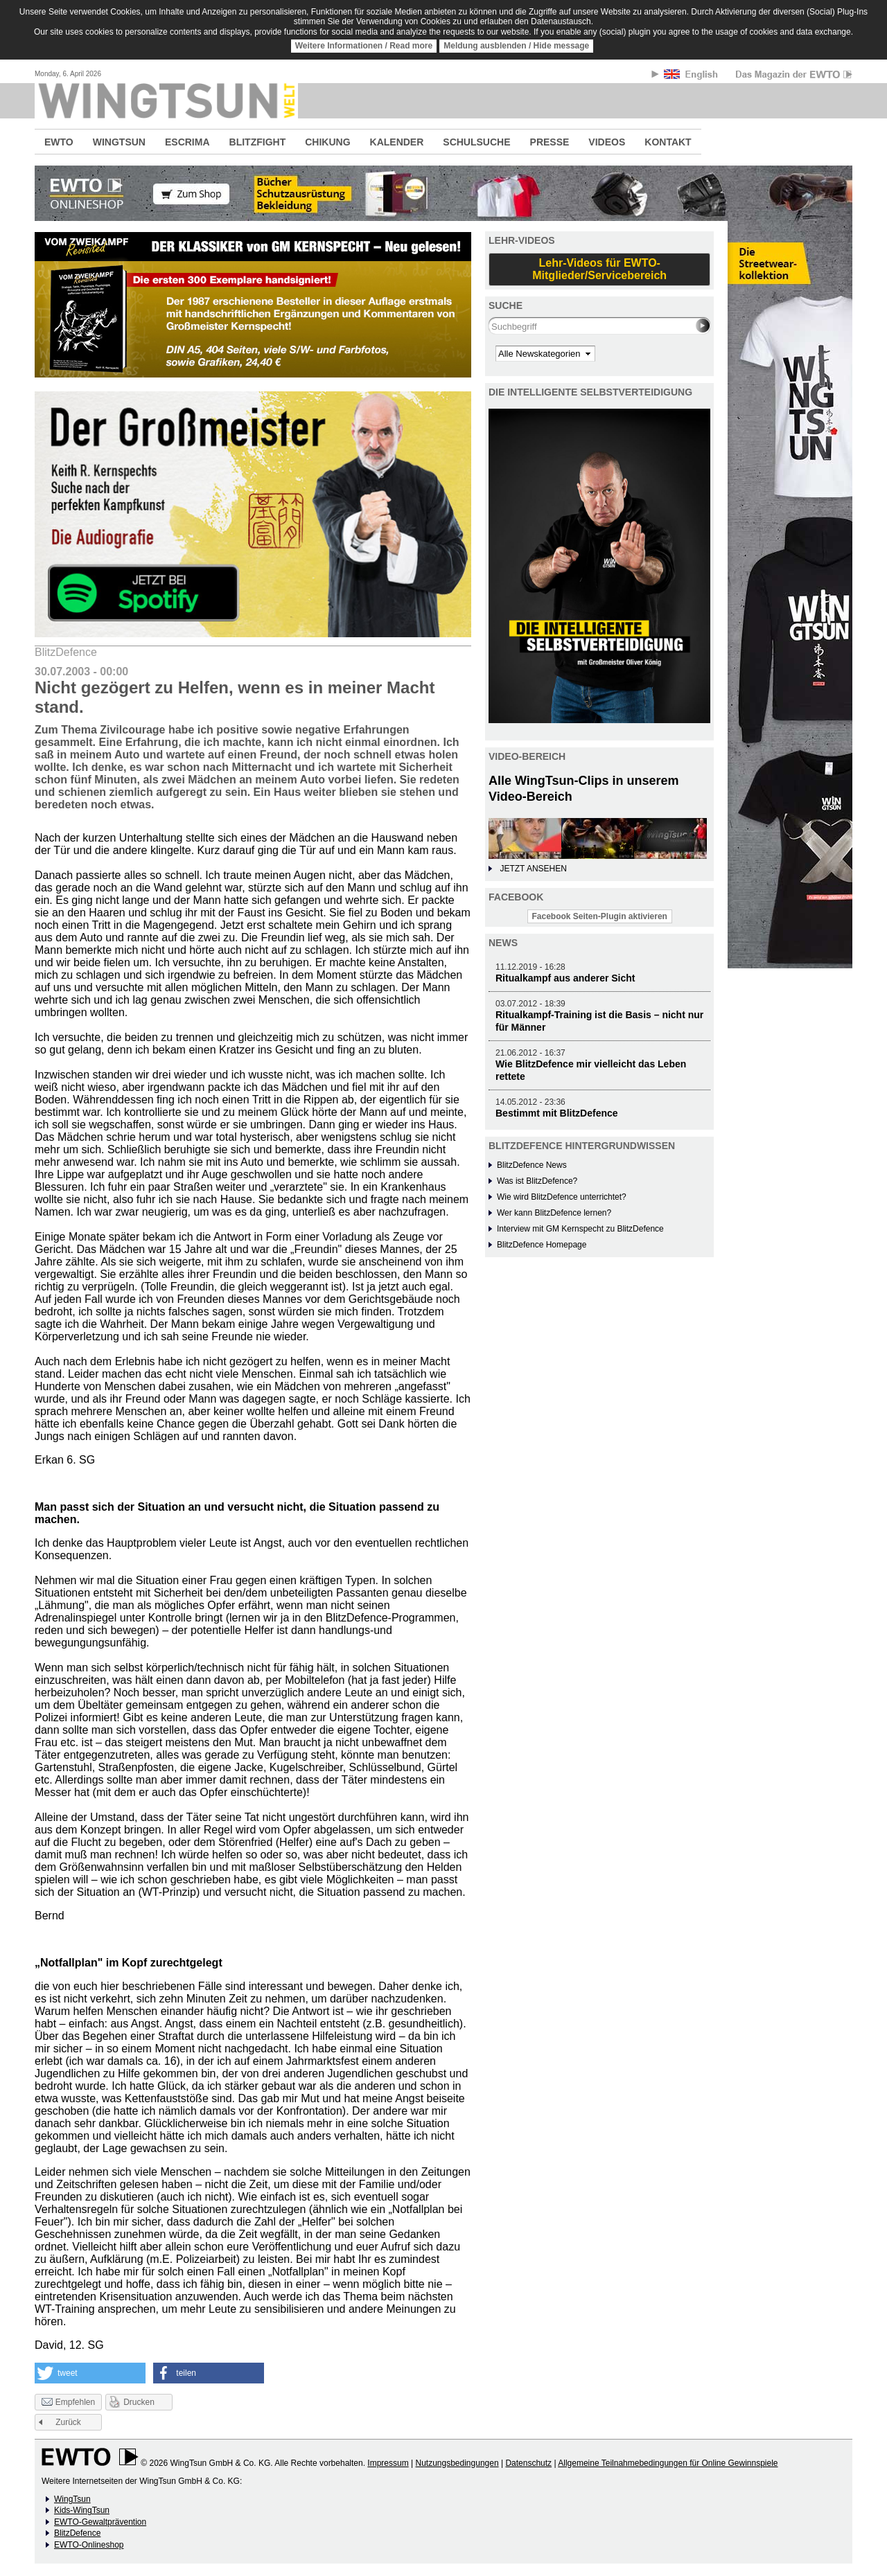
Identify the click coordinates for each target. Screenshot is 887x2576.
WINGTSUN (119, 142)
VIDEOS (606, 142)
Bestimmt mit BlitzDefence (556, 1113)
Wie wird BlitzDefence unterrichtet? (561, 1197)
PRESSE (550, 142)
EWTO (58, 142)
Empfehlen (68, 2402)
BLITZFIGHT (257, 142)
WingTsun (72, 2499)
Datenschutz (528, 2463)
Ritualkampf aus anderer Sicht (565, 978)
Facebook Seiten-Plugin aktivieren (599, 916)
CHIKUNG (327, 142)
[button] (90, 2373)
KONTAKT (667, 142)
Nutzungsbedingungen (456, 2463)
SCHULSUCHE (476, 142)
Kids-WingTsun (81, 2510)
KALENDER (397, 142)
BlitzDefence (77, 2533)
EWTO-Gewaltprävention (100, 2522)
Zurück (68, 2422)
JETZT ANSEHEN (533, 868)
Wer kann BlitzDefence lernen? (554, 1213)
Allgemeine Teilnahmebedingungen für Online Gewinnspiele (668, 2463)
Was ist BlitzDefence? (537, 1181)
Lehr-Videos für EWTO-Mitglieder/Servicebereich (599, 269)
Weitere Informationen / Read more (364, 46)
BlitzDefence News (532, 1165)
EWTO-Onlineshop (88, 2545)
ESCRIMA (187, 142)
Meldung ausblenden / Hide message (516, 46)
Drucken (139, 2402)
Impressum (387, 2463)
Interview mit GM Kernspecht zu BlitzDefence (580, 1229)
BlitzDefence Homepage (541, 1245)
